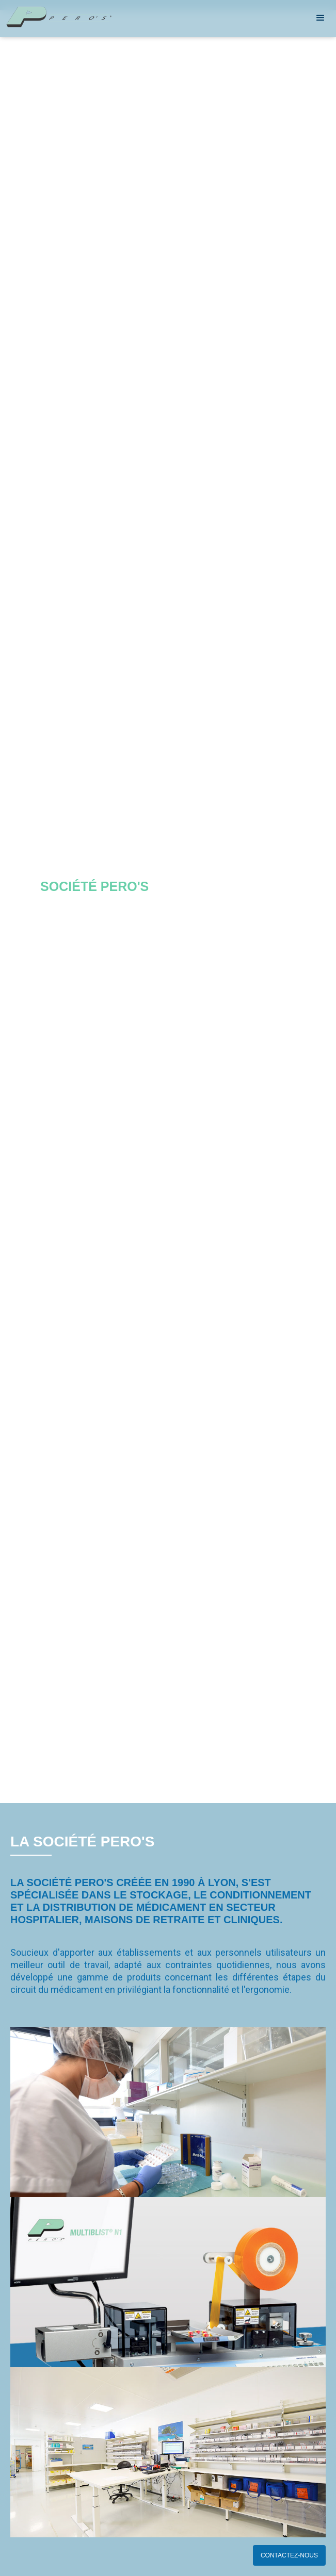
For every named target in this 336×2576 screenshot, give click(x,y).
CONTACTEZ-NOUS (289, 2555)
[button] (320, 18)
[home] (95, 17)
